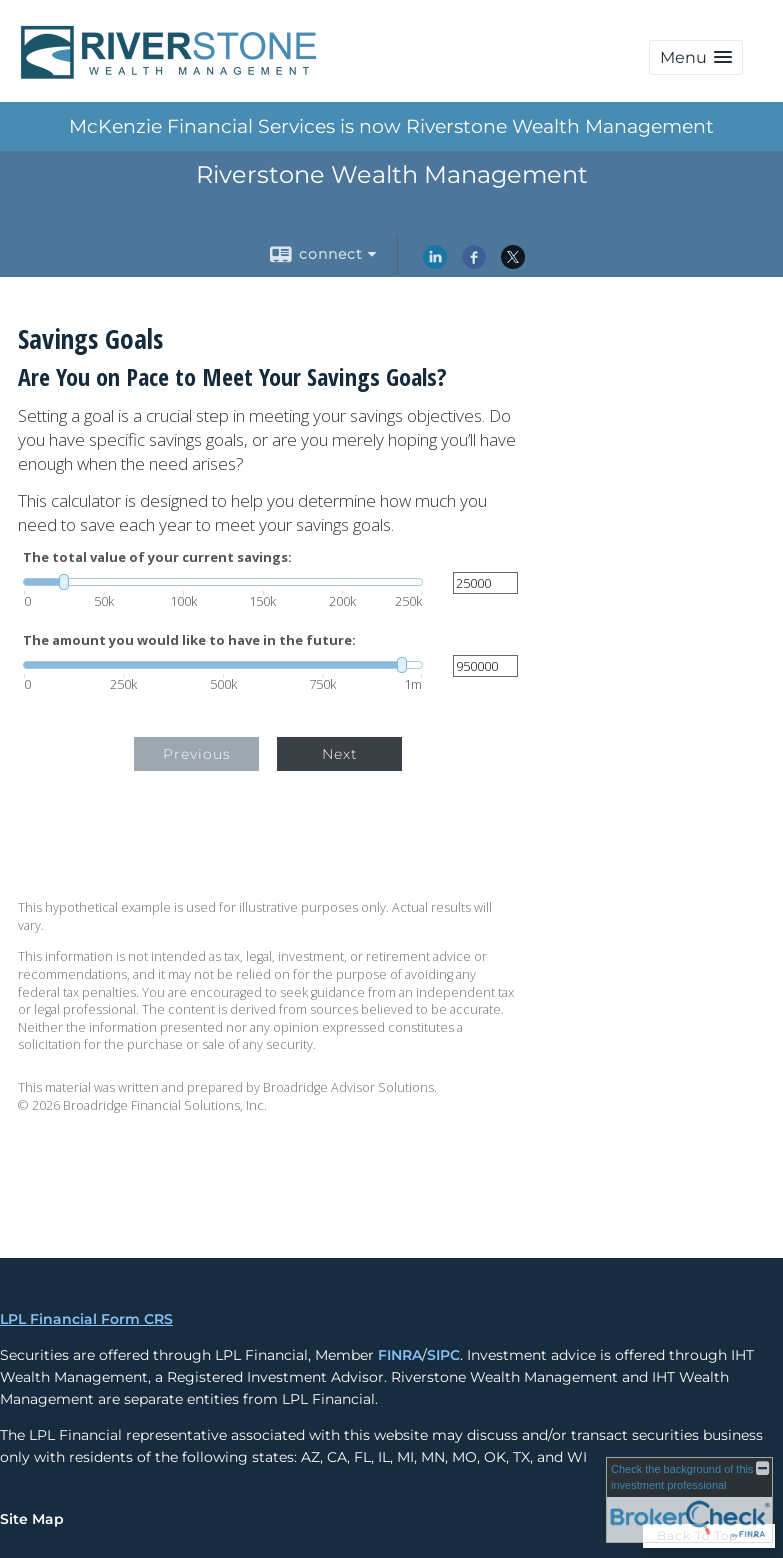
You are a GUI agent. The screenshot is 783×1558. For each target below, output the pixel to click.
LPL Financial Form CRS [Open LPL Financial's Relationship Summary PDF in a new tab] (86, 1319)
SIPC (443, 1355)
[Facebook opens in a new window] (474, 264)
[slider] (223, 582)
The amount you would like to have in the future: (189, 640)
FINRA (400, 1355)
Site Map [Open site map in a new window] (32, 1519)
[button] (696, 57)
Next (340, 754)
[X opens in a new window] (513, 264)
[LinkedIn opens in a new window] (435, 264)
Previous (197, 754)
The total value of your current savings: (157, 557)
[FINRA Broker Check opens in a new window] (689, 1500)
